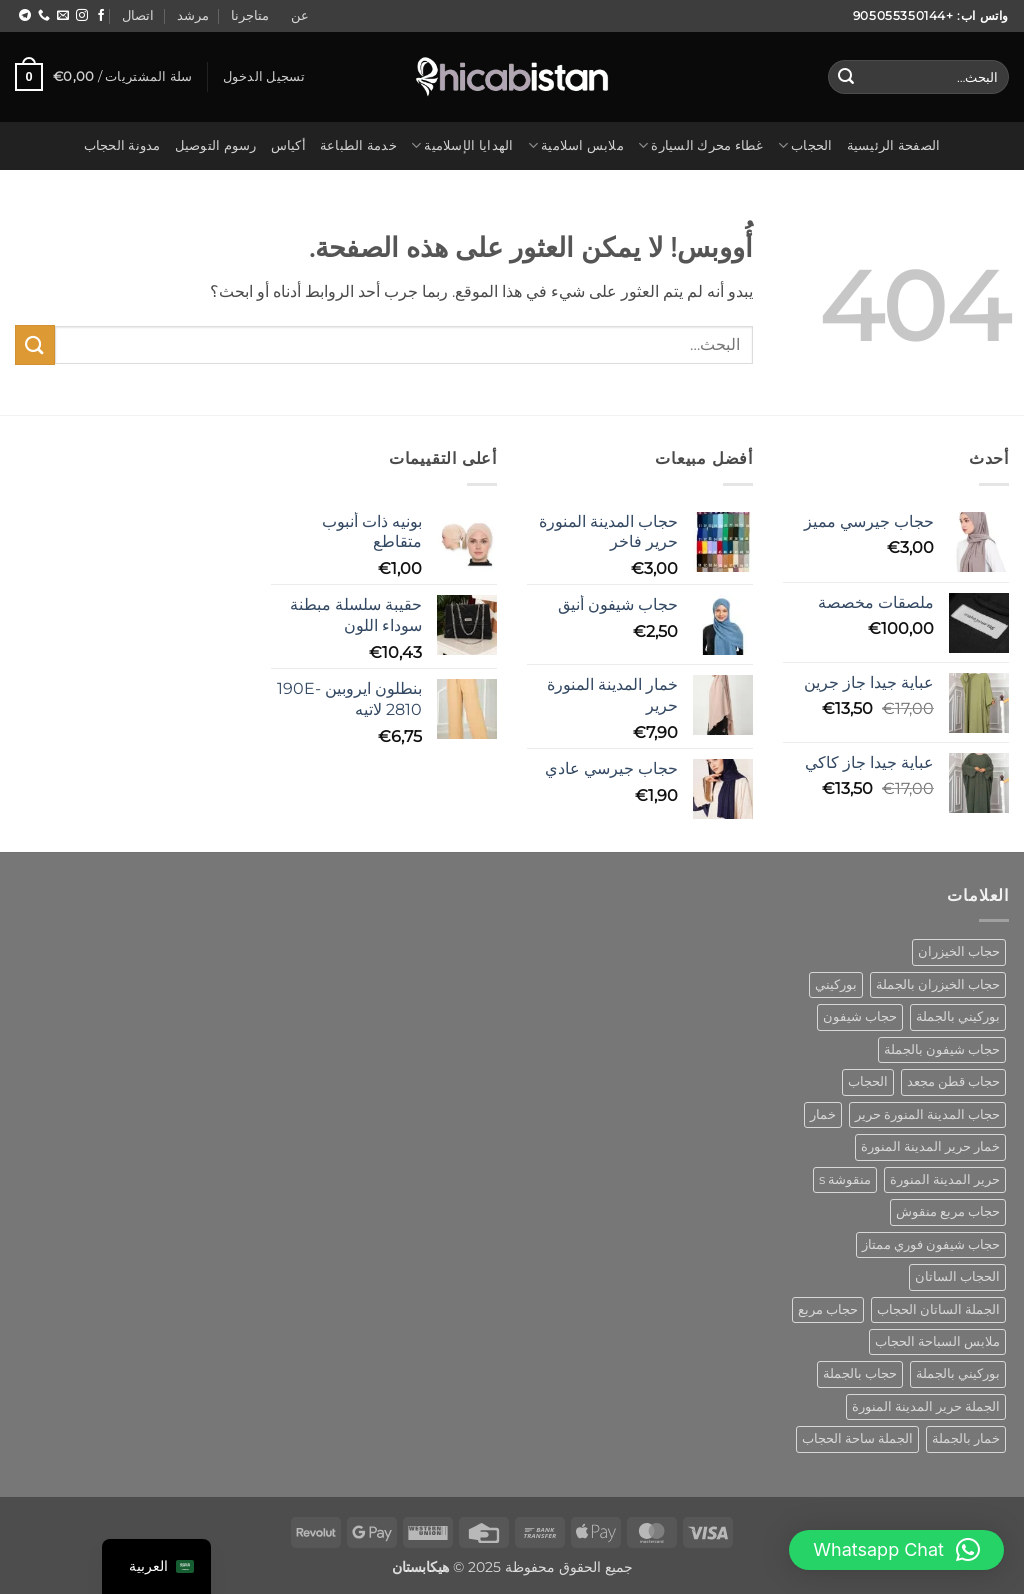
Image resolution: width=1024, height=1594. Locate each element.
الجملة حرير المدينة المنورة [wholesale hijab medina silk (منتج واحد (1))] (926, 1406)
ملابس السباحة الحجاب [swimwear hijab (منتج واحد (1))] (937, 1341)
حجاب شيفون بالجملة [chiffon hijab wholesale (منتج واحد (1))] (942, 1049)
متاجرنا (250, 15)
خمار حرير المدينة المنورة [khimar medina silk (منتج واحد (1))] (930, 1146)
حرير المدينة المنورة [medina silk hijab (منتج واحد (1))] (945, 1179)
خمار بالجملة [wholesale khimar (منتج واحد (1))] (966, 1438)
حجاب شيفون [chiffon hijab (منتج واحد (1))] (860, 1016)
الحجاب (805, 145)
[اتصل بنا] (44, 16)
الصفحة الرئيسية (894, 145)
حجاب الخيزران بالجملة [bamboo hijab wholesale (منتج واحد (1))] (938, 984)
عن (300, 15)
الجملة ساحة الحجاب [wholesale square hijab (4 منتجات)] (857, 1438)
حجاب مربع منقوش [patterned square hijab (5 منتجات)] (948, 1211)
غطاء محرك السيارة (701, 145)
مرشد (193, 15)
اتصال (138, 15)
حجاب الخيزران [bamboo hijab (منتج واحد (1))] (959, 951)
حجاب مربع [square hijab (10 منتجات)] (828, 1309)
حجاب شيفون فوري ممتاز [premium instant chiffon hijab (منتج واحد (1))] (931, 1244)
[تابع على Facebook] (101, 16)
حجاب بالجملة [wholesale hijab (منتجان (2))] (860, 1373)
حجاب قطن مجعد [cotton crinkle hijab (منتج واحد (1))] (953, 1081)
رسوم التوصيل (216, 145)
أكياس (288, 145)
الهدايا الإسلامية (462, 145)
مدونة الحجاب (122, 145)
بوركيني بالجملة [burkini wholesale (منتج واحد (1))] (958, 1016)
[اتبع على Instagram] (82, 16)
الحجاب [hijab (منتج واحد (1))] (868, 1081)
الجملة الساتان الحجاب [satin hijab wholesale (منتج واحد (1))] (938, 1309)
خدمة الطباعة (358, 145)
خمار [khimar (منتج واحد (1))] (823, 1114)
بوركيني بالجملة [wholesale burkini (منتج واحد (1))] (958, 1373)
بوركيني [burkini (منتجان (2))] (836, 984)
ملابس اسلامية (576, 145)
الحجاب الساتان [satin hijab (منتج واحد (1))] (957, 1276)
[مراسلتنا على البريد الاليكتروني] (63, 16)
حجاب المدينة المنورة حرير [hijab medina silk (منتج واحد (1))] (927, 1114)
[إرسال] (846, 77)
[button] (264, 77)
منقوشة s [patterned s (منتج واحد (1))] (845, 1179)
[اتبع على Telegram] (25, 16)
